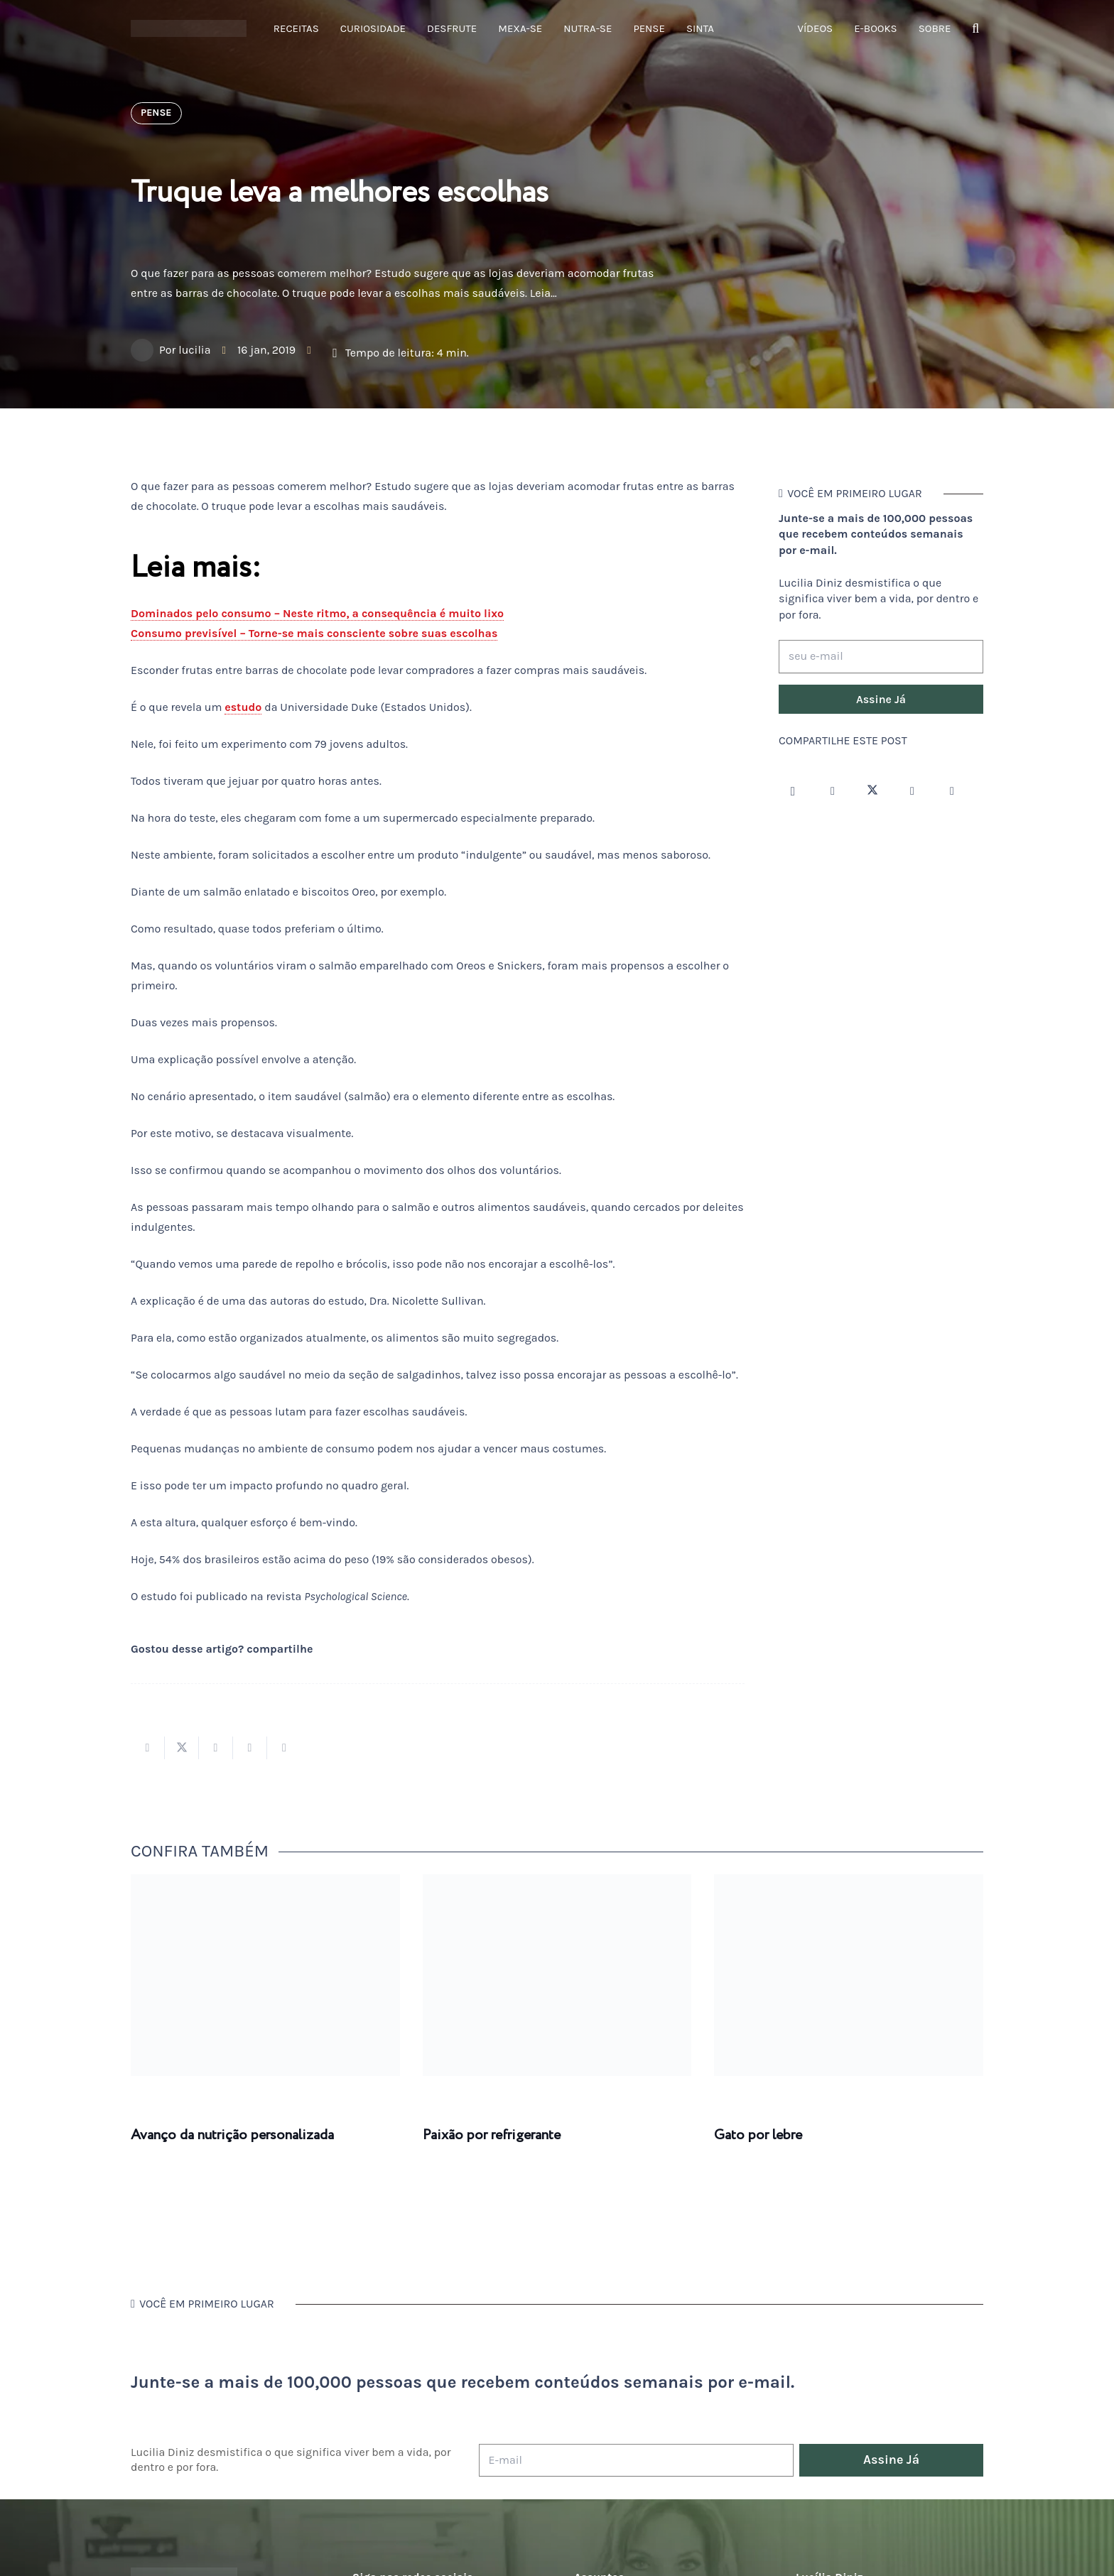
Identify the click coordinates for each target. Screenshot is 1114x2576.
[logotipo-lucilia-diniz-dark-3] (189, 29)
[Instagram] (793, 791)
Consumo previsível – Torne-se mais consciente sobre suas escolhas (314, 633)
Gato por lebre (758, 2135)
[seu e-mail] (881, 656)
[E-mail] (636, 2460)
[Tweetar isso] (182, 1748)
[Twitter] (872, 791)
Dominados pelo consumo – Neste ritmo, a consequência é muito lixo (317, 613)
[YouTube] (912, 791)
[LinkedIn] (952, 791)
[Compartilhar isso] (148, 1748)
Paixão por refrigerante (492, 2135)
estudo (243, 707)
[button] (975, 29)
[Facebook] (832, 791)
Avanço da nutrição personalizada (232, 2135)
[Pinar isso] (250, 1748)
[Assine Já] (881, 699)
